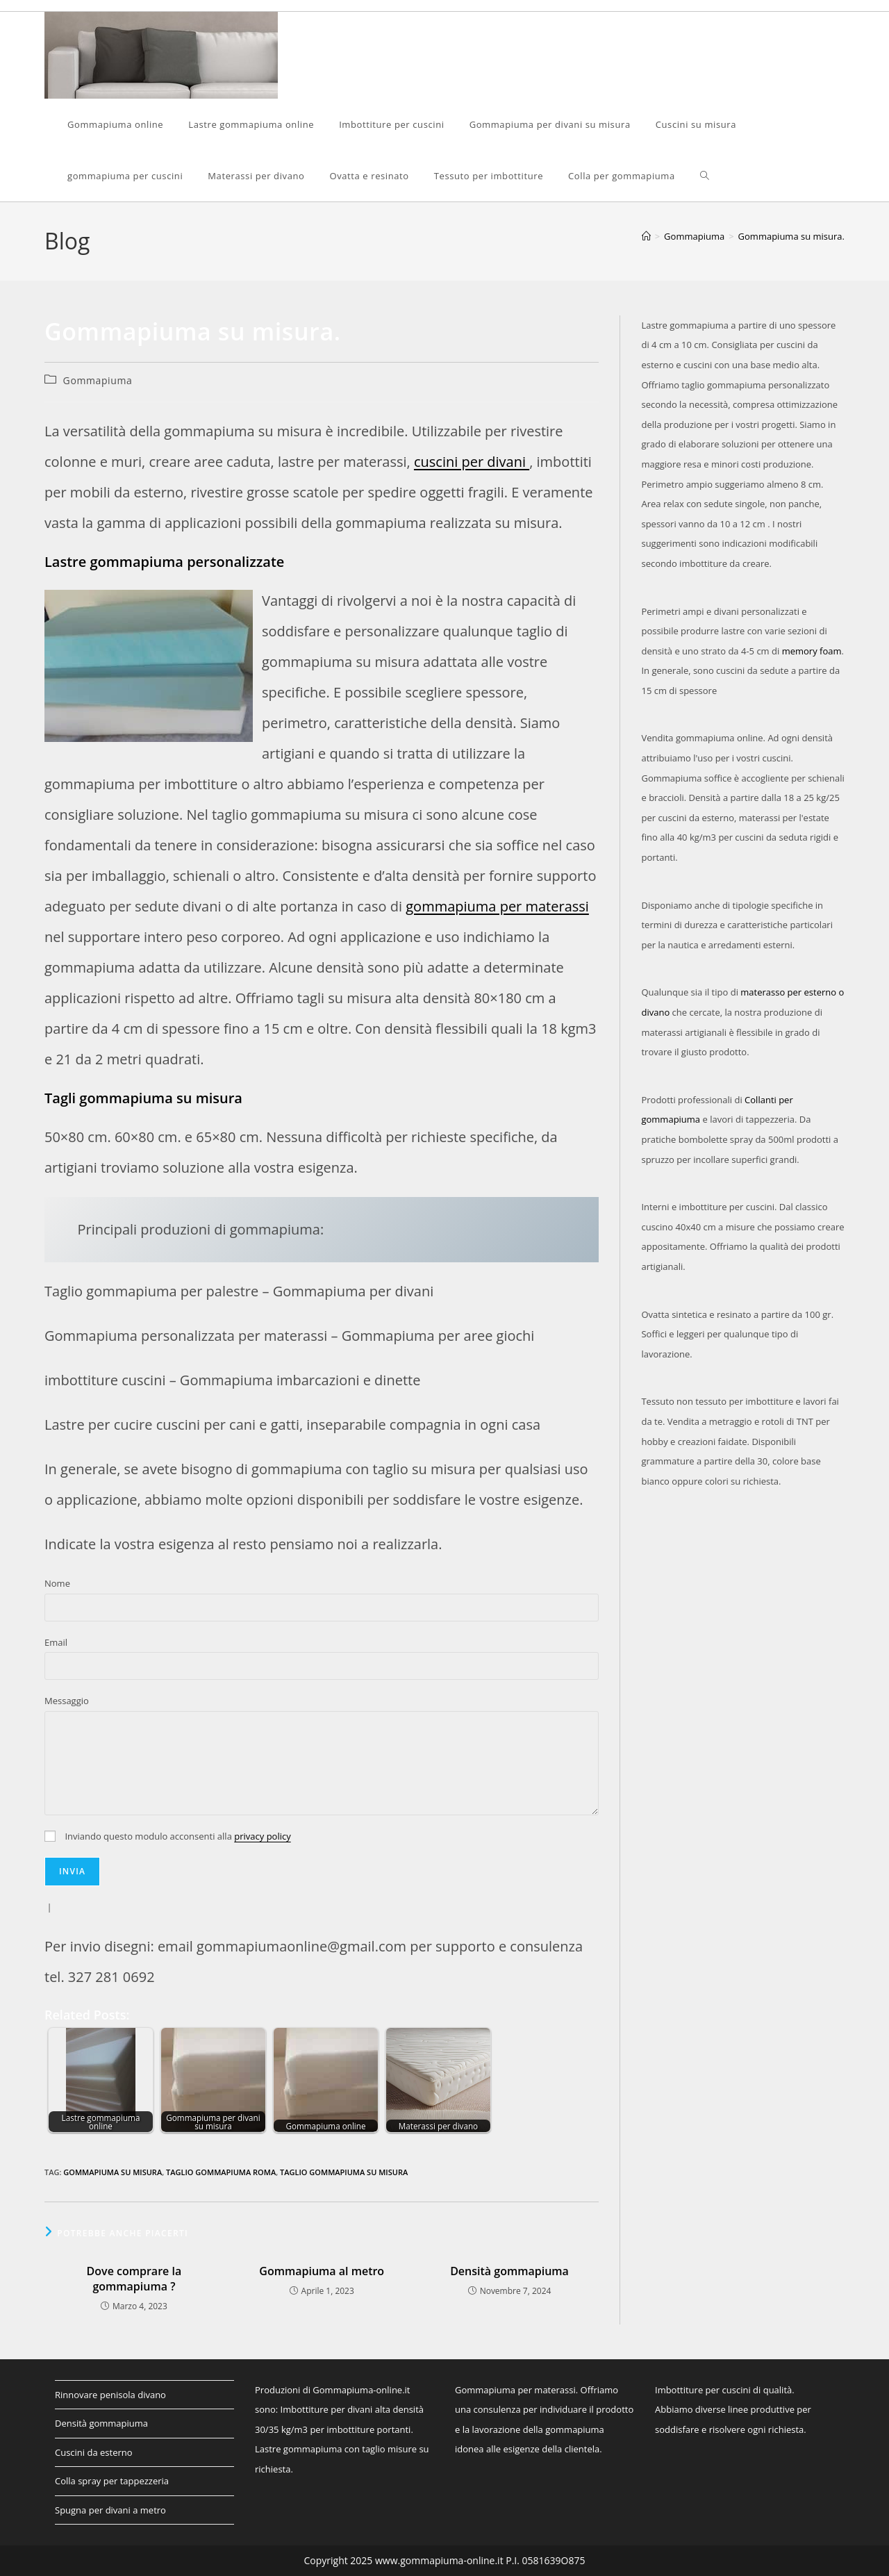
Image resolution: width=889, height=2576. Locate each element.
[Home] (646, 236)
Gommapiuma (98, 380)
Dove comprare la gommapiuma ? (134, 2278)
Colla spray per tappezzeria (112, 2481)
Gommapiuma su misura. (791, 236)
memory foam (812, 651)
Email (55, 1642)
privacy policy (262, 1836)
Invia (72, 1871)
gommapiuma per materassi (497, 906)
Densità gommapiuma (509, 2271)
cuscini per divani (471, 461)
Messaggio (66, 1700)
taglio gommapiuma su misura (344, 2172)
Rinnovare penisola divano (110, 2394)
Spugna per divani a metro (110, 2510)
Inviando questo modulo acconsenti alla (167, 1836)
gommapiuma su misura (112, 2172)
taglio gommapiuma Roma (221, 2172)
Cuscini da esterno (94, 2452)
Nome (57, 1583)
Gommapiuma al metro (321, 2271)
